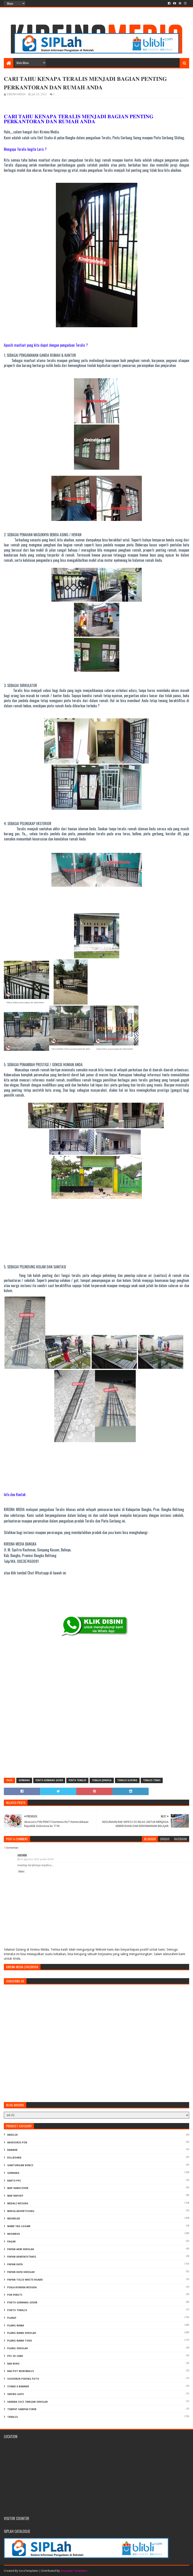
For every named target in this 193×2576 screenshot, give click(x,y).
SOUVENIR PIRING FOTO (23, 2378)
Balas (21, 1871)
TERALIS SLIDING (127, 1780)
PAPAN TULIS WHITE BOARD (25, 2279)
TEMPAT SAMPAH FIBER (21, 2409)
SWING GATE (15, 2394)
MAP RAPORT (15, 2195)
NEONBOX (13, 2234)
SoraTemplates (28, 2570)
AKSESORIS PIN (17, 2142)
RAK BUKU (13, 2363)
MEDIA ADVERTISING (20, 2211)
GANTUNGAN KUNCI (20, 2165)
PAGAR (11, 2241)
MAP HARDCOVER (17, 2188)
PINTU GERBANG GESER (49, 1780)
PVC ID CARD (15, 2356)
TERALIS (12, 2417)
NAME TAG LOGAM (18, 2226)
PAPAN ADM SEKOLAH (20, 2249)
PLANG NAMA (15, 2325)
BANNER (12, 2150)
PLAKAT (12, 2317)
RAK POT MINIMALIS (20, 2371)
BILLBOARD (14, 2157)
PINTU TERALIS (77, 1780)
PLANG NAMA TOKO (19, 2340)
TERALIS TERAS (151, 1780)
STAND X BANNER (18, 2386)
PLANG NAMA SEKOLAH (21, 2333)
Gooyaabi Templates (73, 2570)
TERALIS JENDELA (102, 1780)
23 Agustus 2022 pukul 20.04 (36, 1859)
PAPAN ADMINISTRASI (21, 2256)
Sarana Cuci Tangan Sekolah (27, 2401)
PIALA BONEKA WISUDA (22, 2287)
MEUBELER (13, 2218)
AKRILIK (12, 2134)
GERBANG (24, 1780)
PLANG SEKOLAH (17, 2348)
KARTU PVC (14, 2180)
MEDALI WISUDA (17, 2203)
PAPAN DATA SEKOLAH (21, 2272)
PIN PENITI (14, 2294)
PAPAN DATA (15, 2264)
